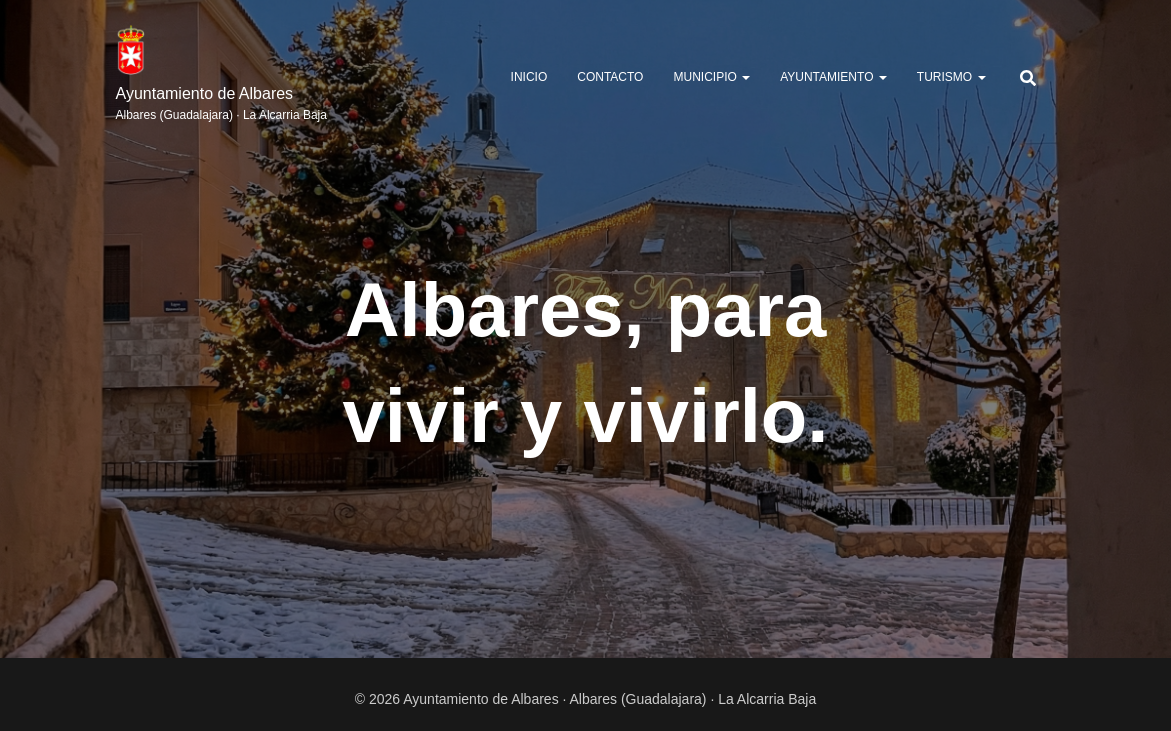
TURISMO (951, 77)
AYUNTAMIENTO (833, 77)
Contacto (610, 77)
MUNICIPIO (711, 77)
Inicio (529, 77)
